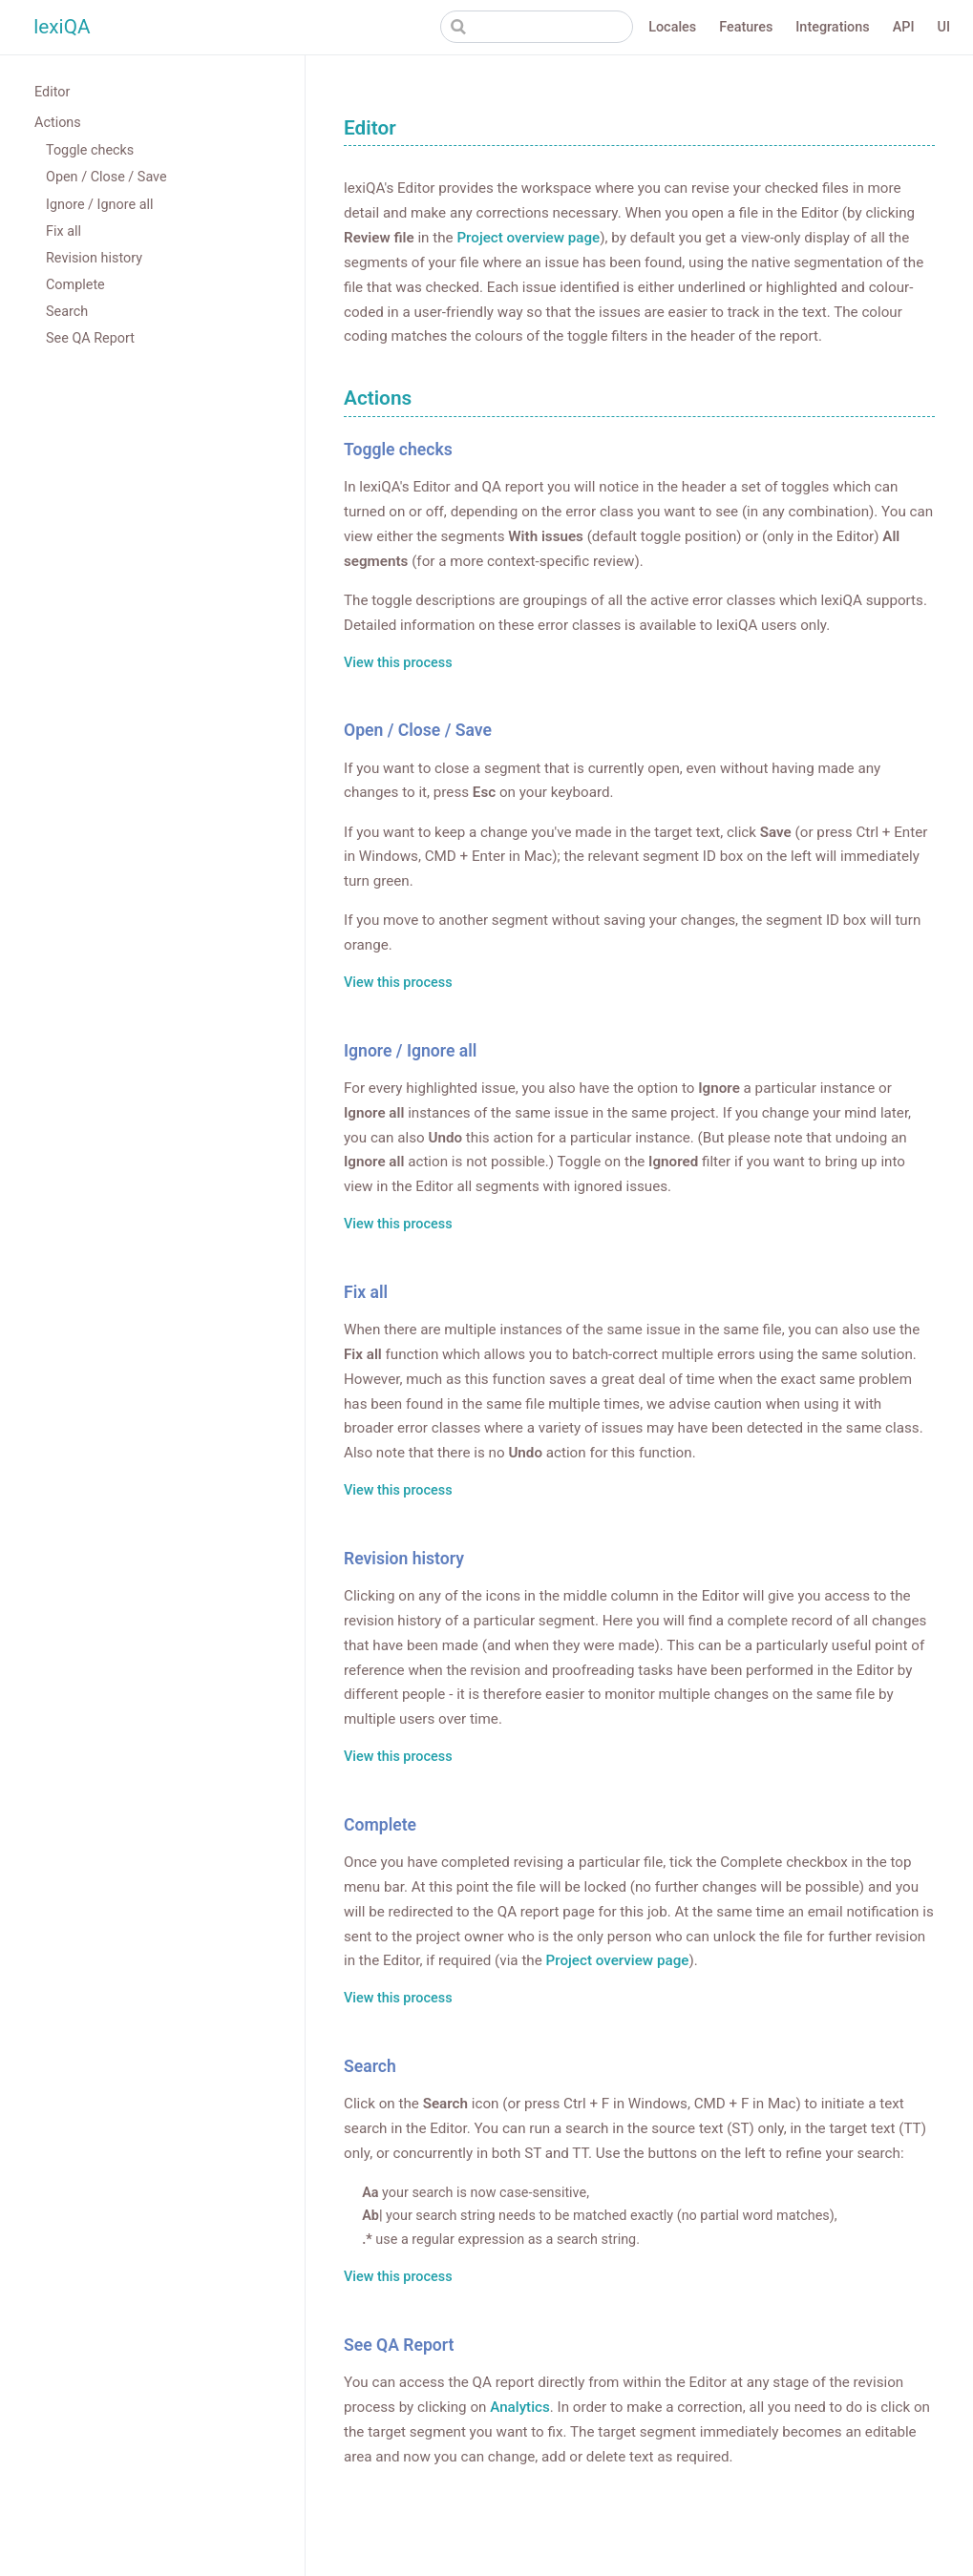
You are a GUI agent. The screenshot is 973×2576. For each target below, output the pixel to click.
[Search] (536, 26)
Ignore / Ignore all (100, 205)
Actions (57, 123)
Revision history (94, 258)
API (904, 27)
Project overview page (528, 237)
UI (944, 27)
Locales (672, 27)
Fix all (63, 231)
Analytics (520, 2407)
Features (745, 27)
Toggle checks (90, 150)
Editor (52, 92)
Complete (75, 285)
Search (67, 312)
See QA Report (90, 338)
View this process (398, 664)
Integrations (832, 27)
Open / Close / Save (106, 177)
